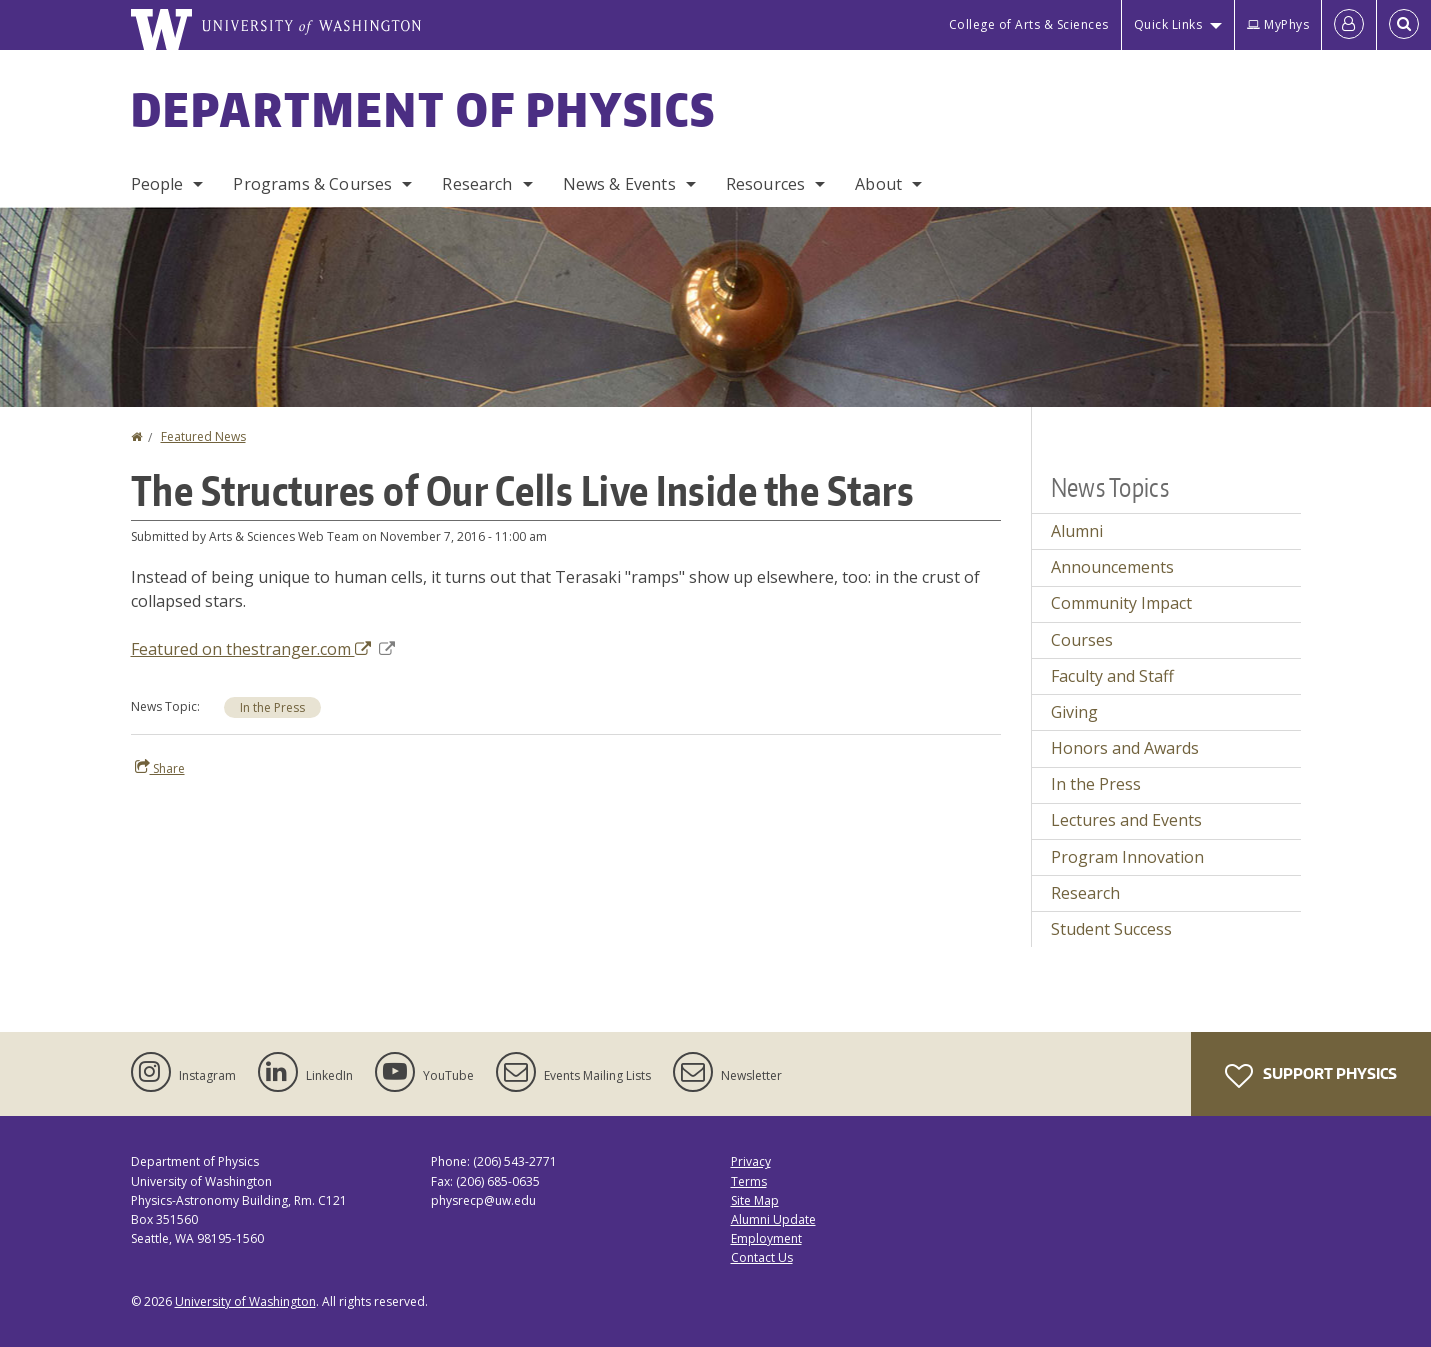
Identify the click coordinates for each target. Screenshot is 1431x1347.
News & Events (619, 184)
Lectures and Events (1126, 820)
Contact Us (762, 1257)
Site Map (755, 1200)
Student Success (1111, 929)
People (157, 184)
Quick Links (1168, 24)
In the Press (272, 707)
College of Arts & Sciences (1029, 24)
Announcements (1112, 567)
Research (477, 184)
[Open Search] (1404, 25)
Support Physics (1311, 1076)
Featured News (203, 436)
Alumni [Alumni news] (1077, 531)
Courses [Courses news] (1082, 640)
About (878, 184)
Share (160, 768)
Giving (1074, 712)
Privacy (751, 1161)
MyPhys (1278, 24)
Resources (765, 184)
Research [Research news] (1085, 893)
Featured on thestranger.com (263, 649)
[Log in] (1349, 25)
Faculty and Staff (1112, 676)
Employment (766, 1238)
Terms (749, 1181)
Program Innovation (1127, 857)
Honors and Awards (1125, 748)
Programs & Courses (312, 184)
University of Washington (245, 1301)
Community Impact (1121, 603)
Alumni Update (773, 1219)
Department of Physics (424, 109)
